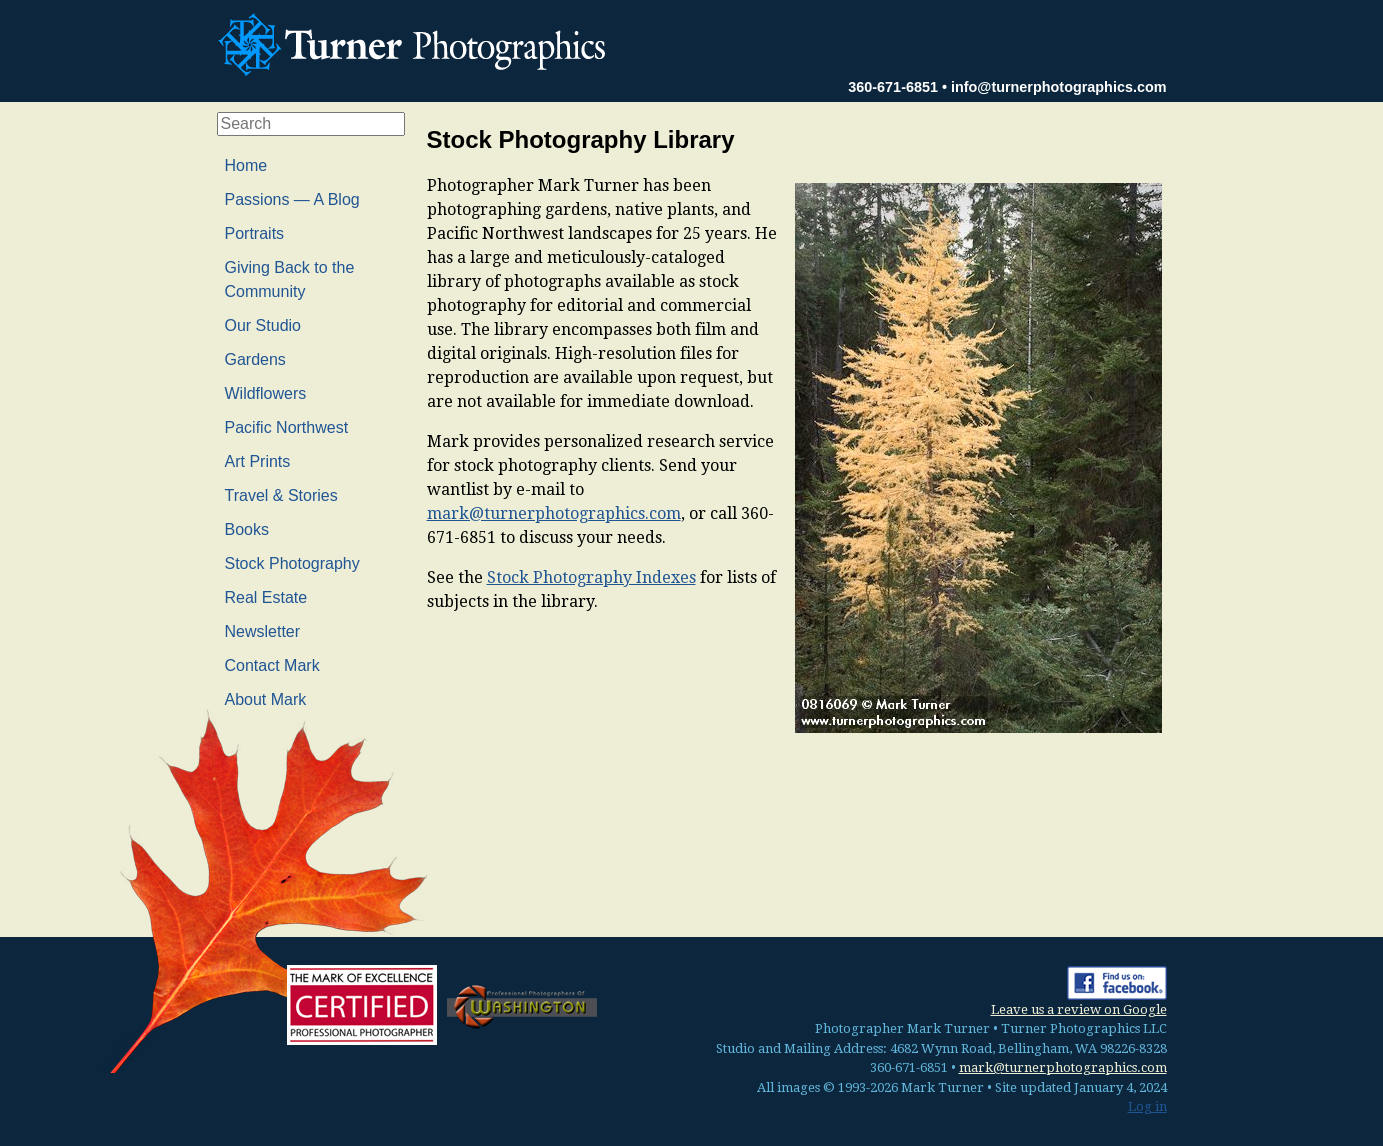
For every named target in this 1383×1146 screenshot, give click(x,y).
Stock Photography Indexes (591, 577)
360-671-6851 (893, 87)
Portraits (255, 233)
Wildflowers (266, 393)
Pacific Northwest (287, 427)
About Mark (266, 699)
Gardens (255, 359)
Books (247, 529)
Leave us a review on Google (1079, 1009)
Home (246, 165)
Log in (1147, 1106)
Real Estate (266, 597)
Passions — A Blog (292, 199)
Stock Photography (292, 563)
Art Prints (258, 461)
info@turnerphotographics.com (1059, 87)
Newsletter (263, 631)
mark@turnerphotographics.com (554, 513)
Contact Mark (272, 665)
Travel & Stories (281, 495)
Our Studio (263, 325)
